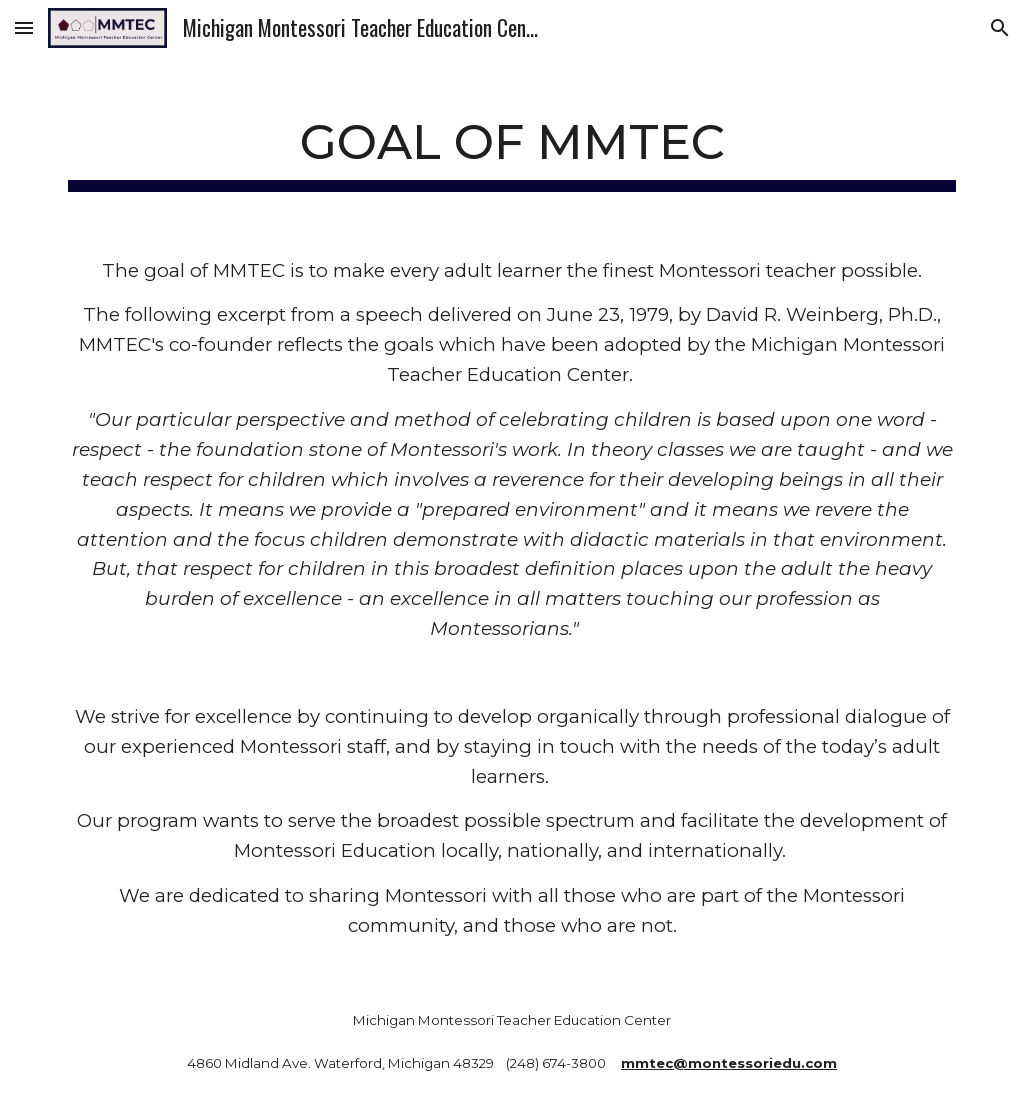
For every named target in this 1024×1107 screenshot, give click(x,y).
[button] (24, 27)
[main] (512, 142)
